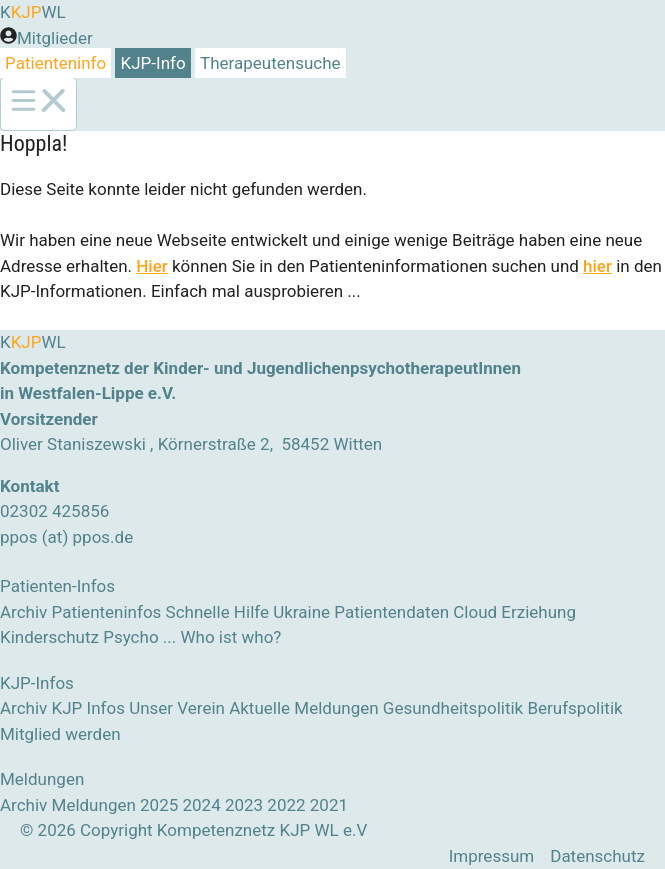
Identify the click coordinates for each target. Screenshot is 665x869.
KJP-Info (153, 63)
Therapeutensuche (270, 63)
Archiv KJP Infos (62, 708)
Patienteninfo (55, 63)
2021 (329, 805)
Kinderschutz (49, 637)
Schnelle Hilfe (217, 612)
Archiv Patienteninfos (80, 612)
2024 (201, 805)
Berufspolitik (574, 708)
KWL (33, 12)
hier (597, 266)
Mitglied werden (60, 734)
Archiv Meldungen (68, 805)
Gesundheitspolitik (453, 708)
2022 (286, 805)
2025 (159, 805)
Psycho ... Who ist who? (192, 637)
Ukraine (301, 612)
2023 (244, 805)
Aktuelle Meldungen (303, 708)
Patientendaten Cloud (415, 612)
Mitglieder (55, 38)
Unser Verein (177, 708)
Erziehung (538, 612)
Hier (152, 266)
